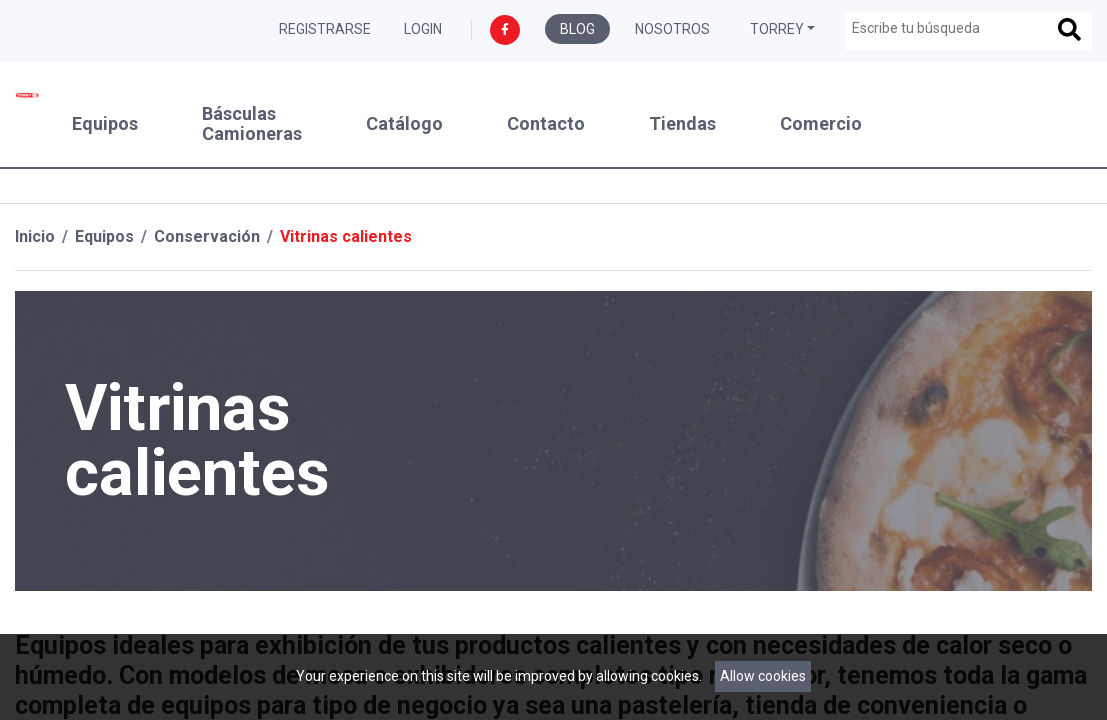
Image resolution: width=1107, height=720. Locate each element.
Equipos (105, 124)
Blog (577, 29)
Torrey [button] (777, 29)
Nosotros (672, 29)
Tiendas (682, 124)
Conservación (207, 236)
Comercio (821, 124)
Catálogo (404, 124)
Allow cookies (763, 676)
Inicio (35, 236)
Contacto (546, 124)
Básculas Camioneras (252, 124)
